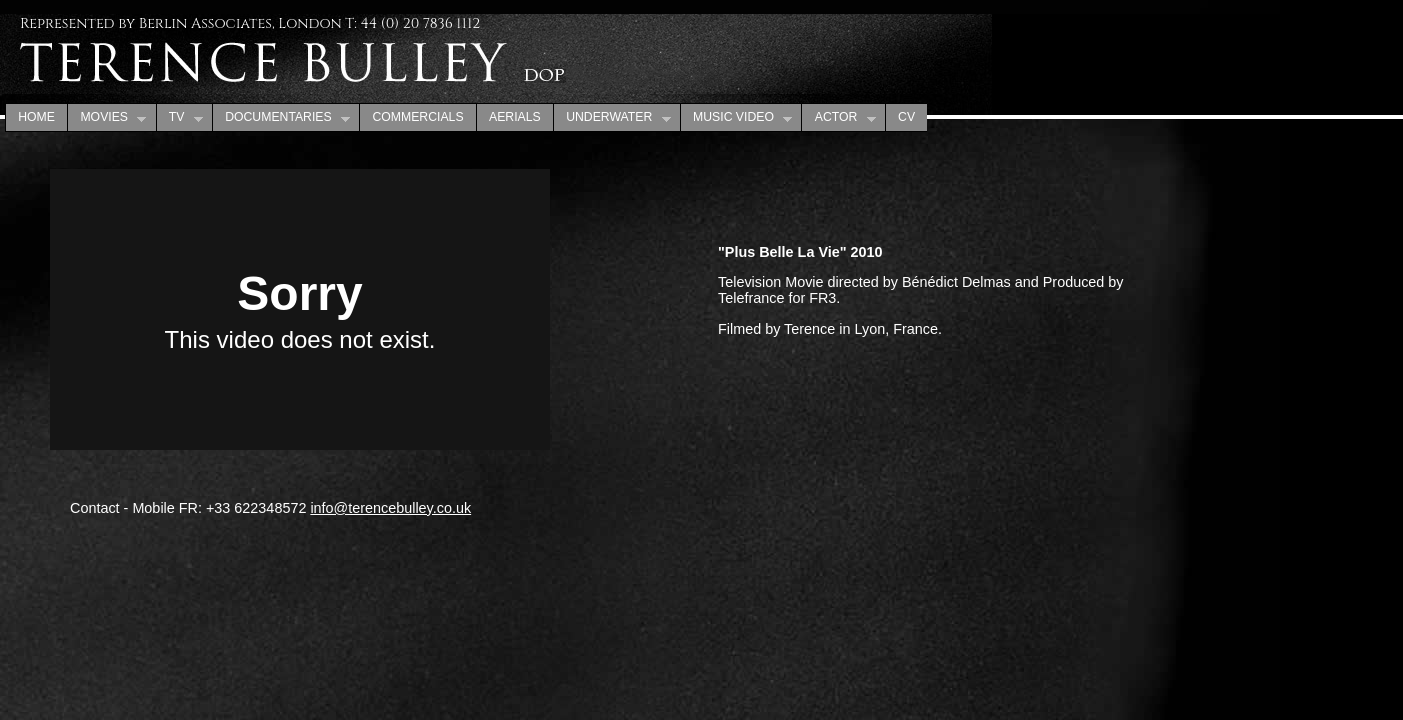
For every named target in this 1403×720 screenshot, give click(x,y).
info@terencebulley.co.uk (390, 508)
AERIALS (515, 117)
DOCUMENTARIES (281, 118)
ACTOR (838, 118)
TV (179, 118)
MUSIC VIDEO (736, 118)
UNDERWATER (612, 118)
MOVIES (106, 118)
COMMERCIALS (417, 117)
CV (906, 117)
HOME (36, 117)
